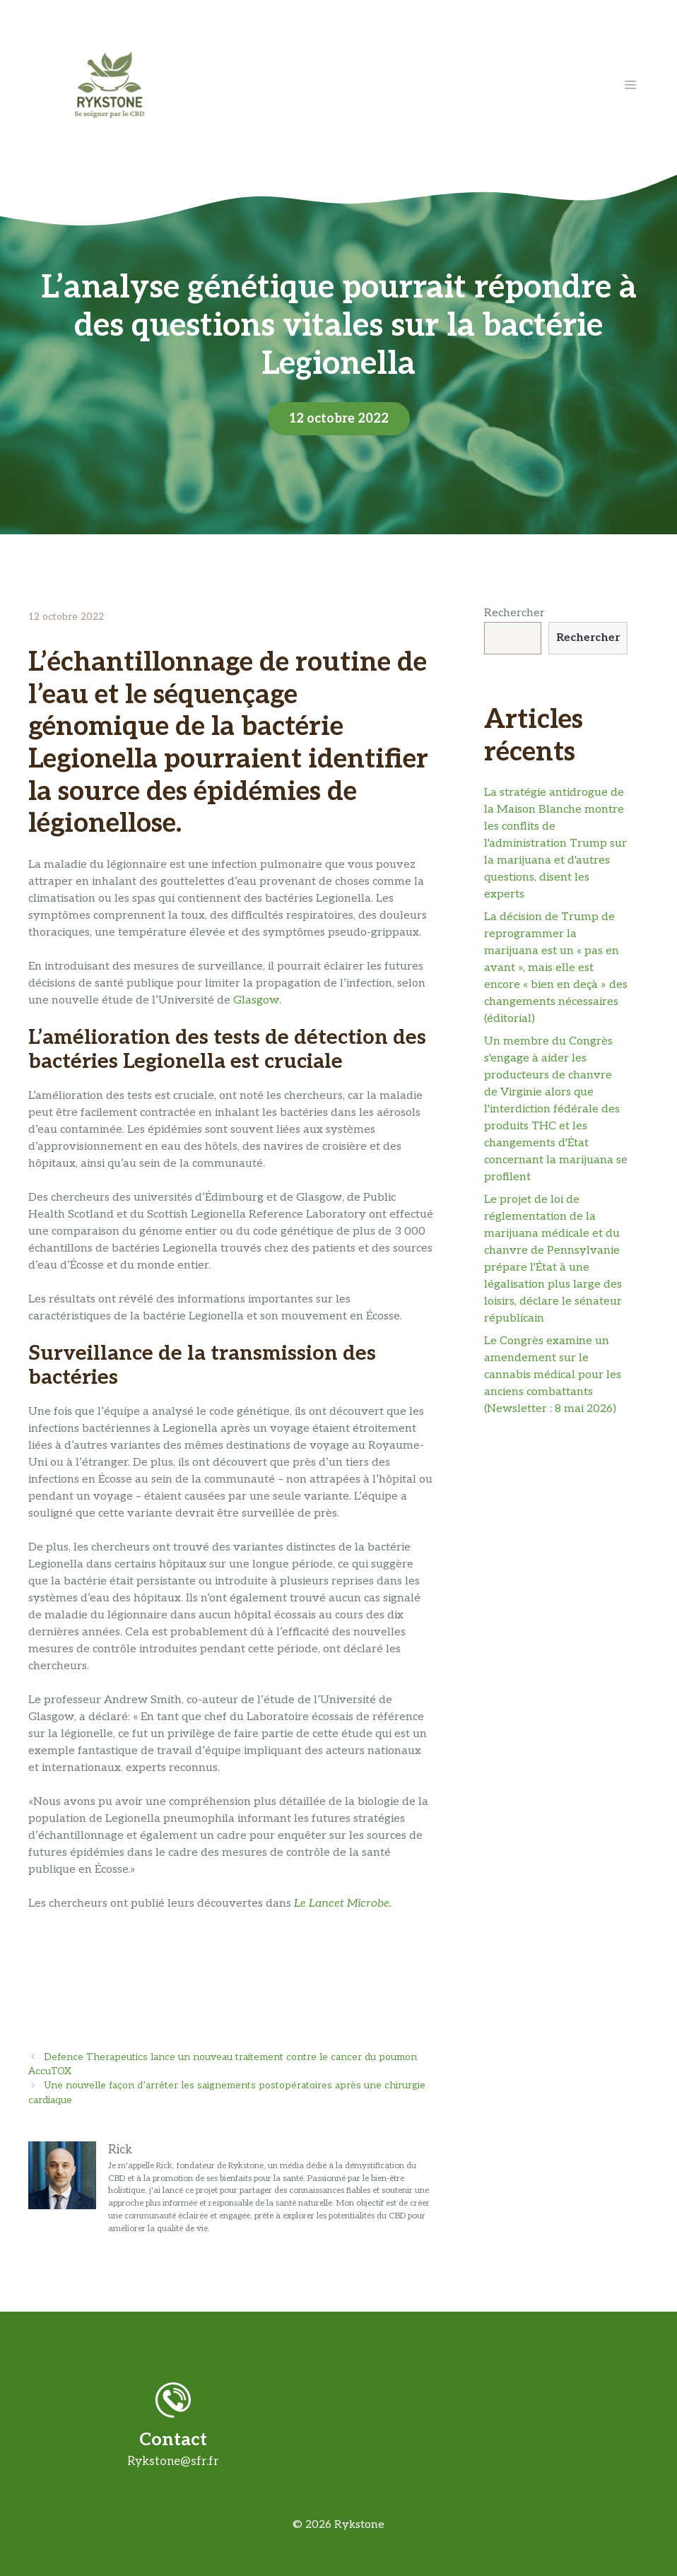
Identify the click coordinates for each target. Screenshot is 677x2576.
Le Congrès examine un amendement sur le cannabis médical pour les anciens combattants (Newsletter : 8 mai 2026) (552, 1375)
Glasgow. (257, 1000)
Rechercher (514, 613)
